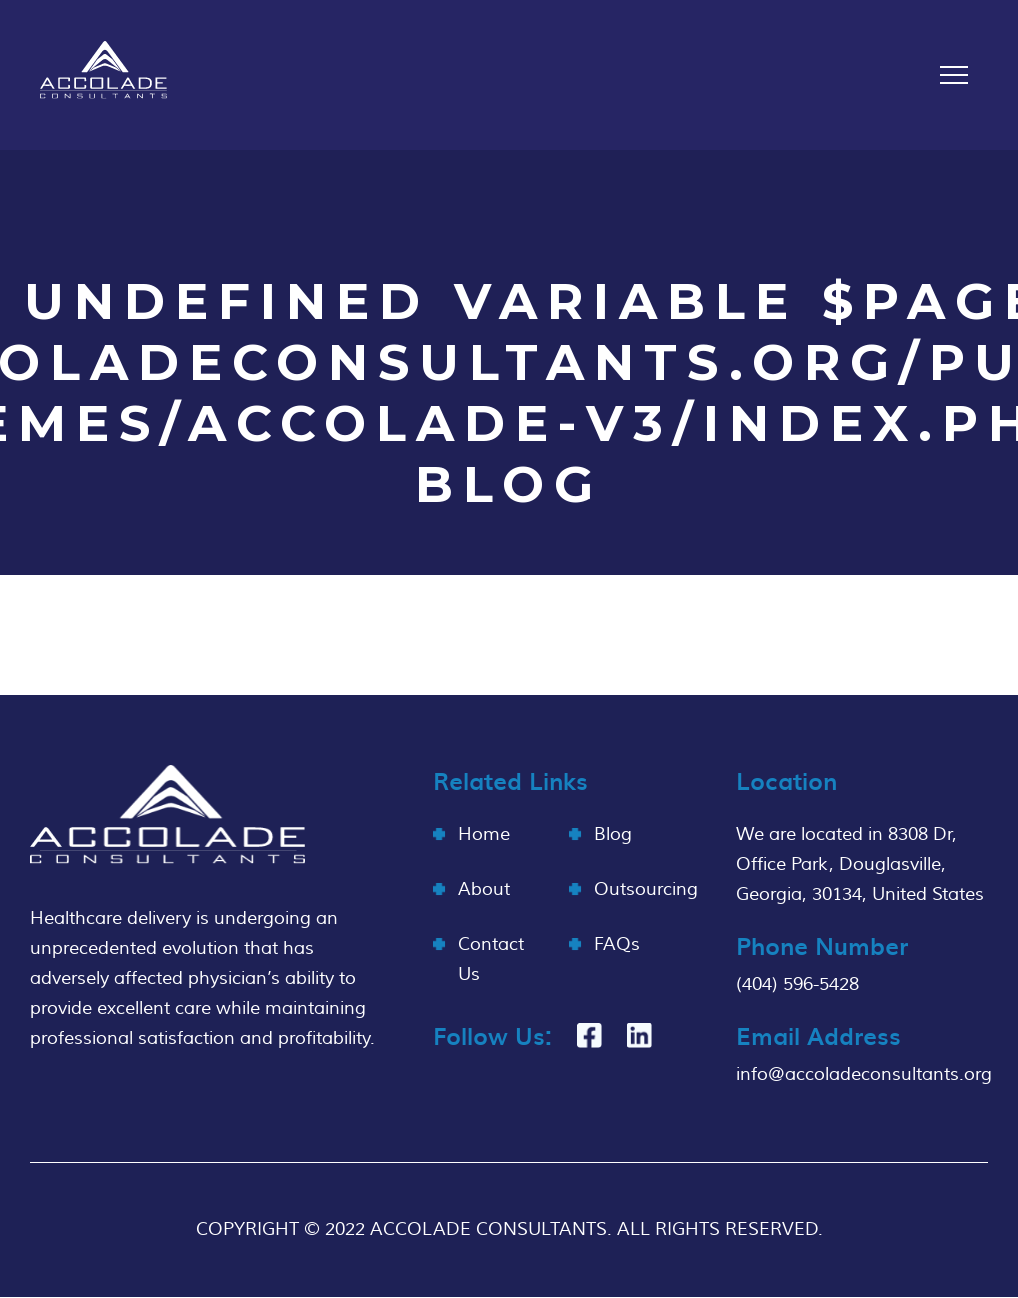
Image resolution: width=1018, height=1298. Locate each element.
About (484, 889)
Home (484, 834)
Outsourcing (646, 889)
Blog (613, 834)
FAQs (617, 944)
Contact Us (491, 959)
